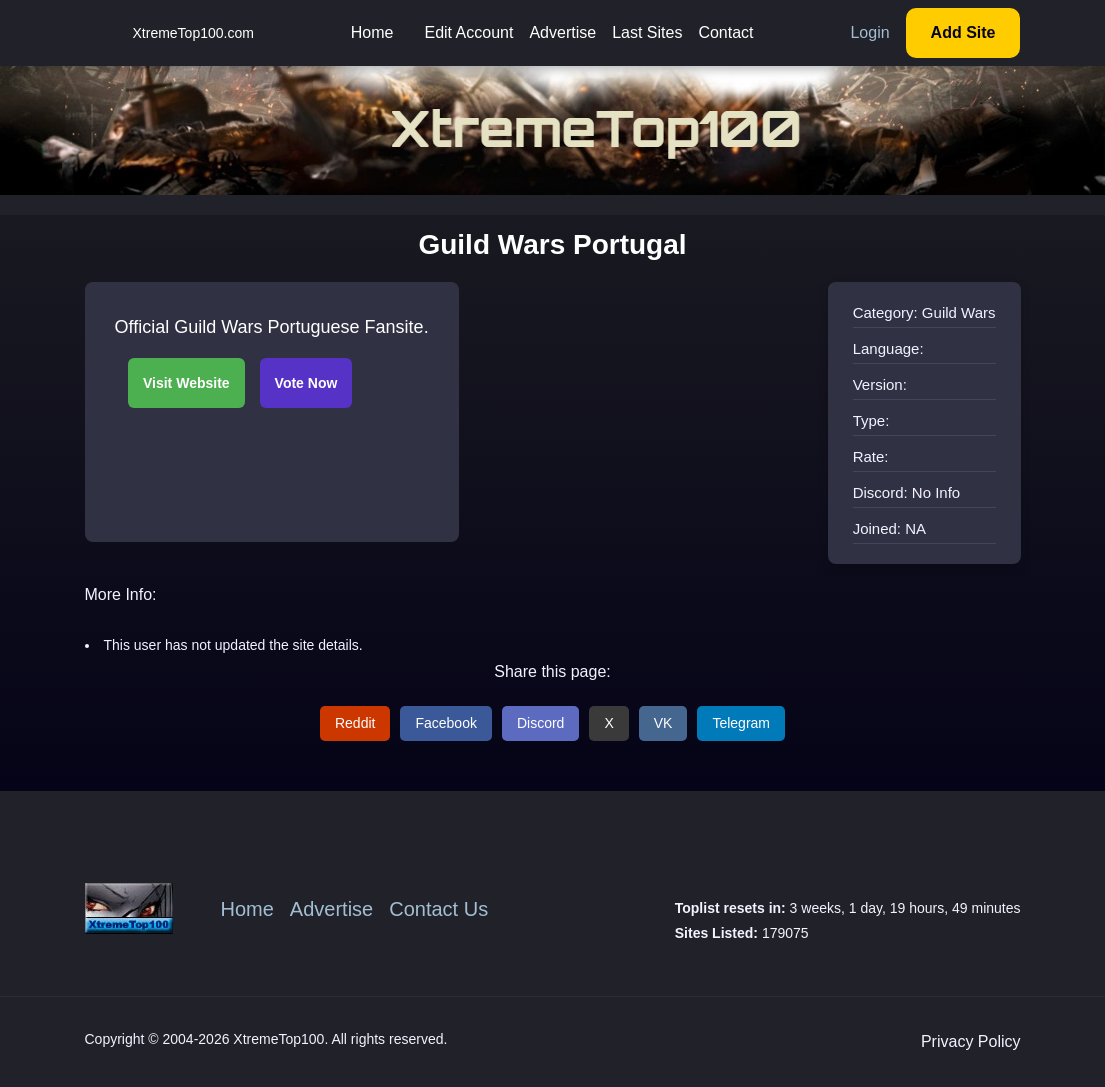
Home (372, 32)
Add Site (963, 32)
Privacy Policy (971, 1041)
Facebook (445, 723)
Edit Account (468, 32)
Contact (725, 32)
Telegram (741, 723)
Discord (540, 723)
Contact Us (438, 909)
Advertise (562, 32)
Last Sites (647, 32)
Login (869, 32)
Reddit (355, 723)
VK (663, 723)
